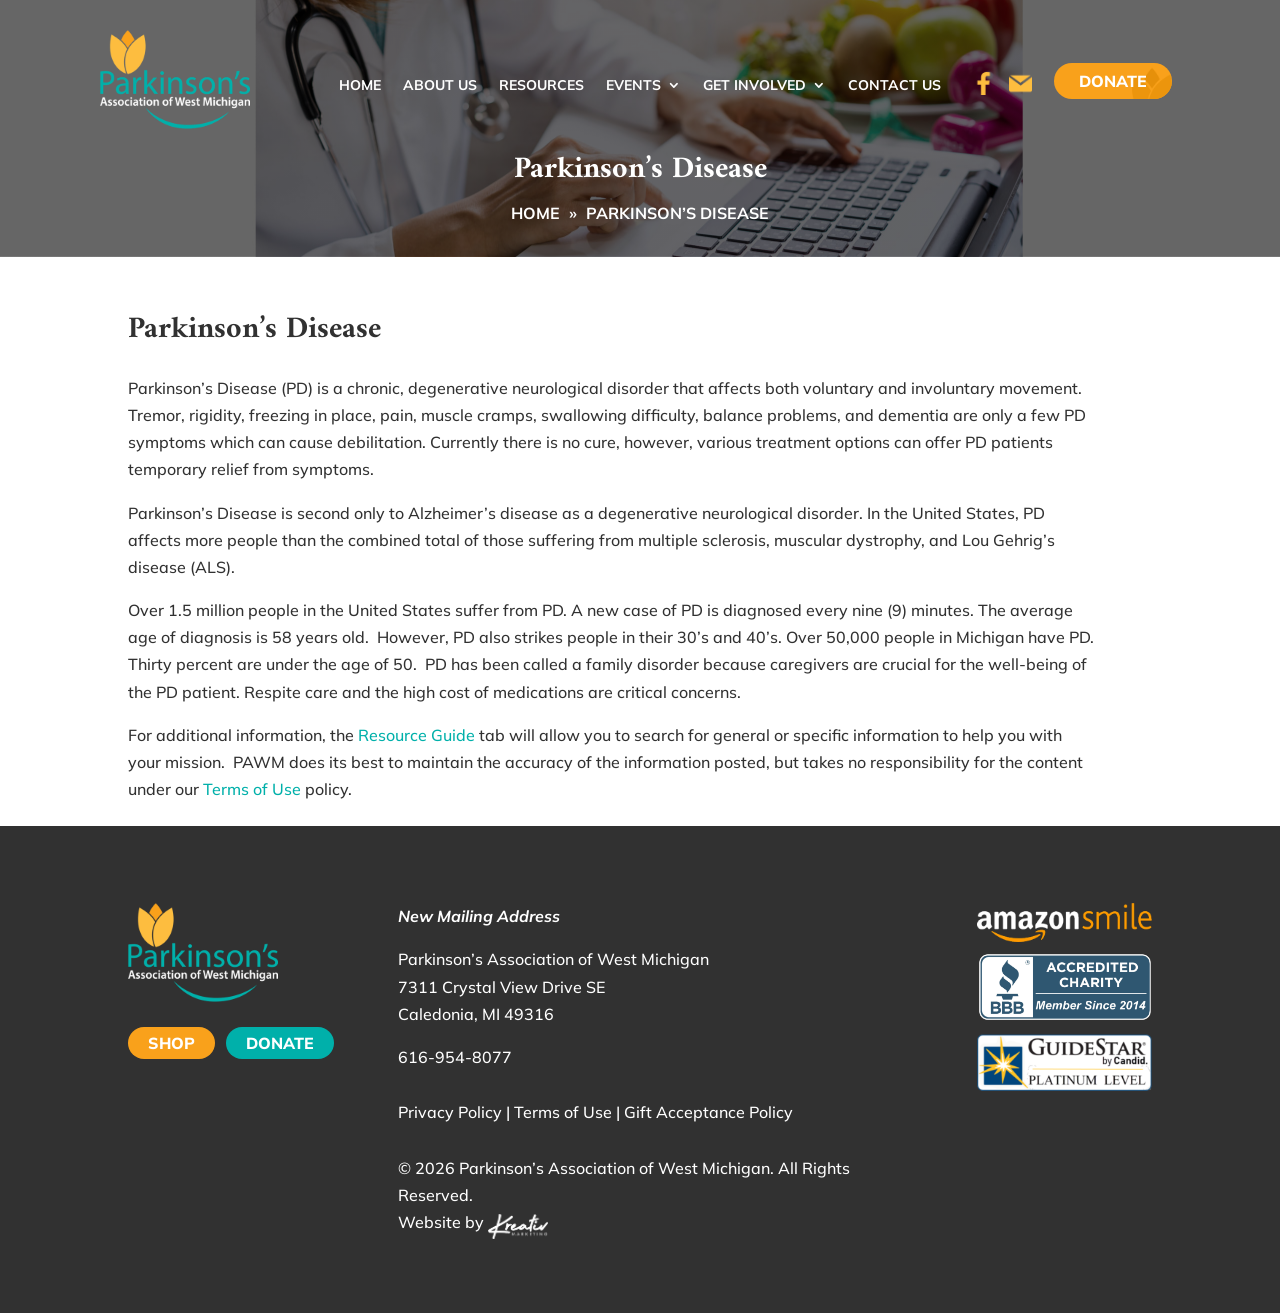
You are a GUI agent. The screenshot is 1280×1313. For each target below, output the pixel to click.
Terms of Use (252, 789)
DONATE (280, 1043)
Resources (541, 86)
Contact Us (894, 86)
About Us (440, 86)
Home (360, 86)
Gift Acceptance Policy (708, 1112)
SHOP (171, 1043)
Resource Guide (416, 735)
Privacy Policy (450, 1112)
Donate (1113, 81)
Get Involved (754, 86)
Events (633, 86)
